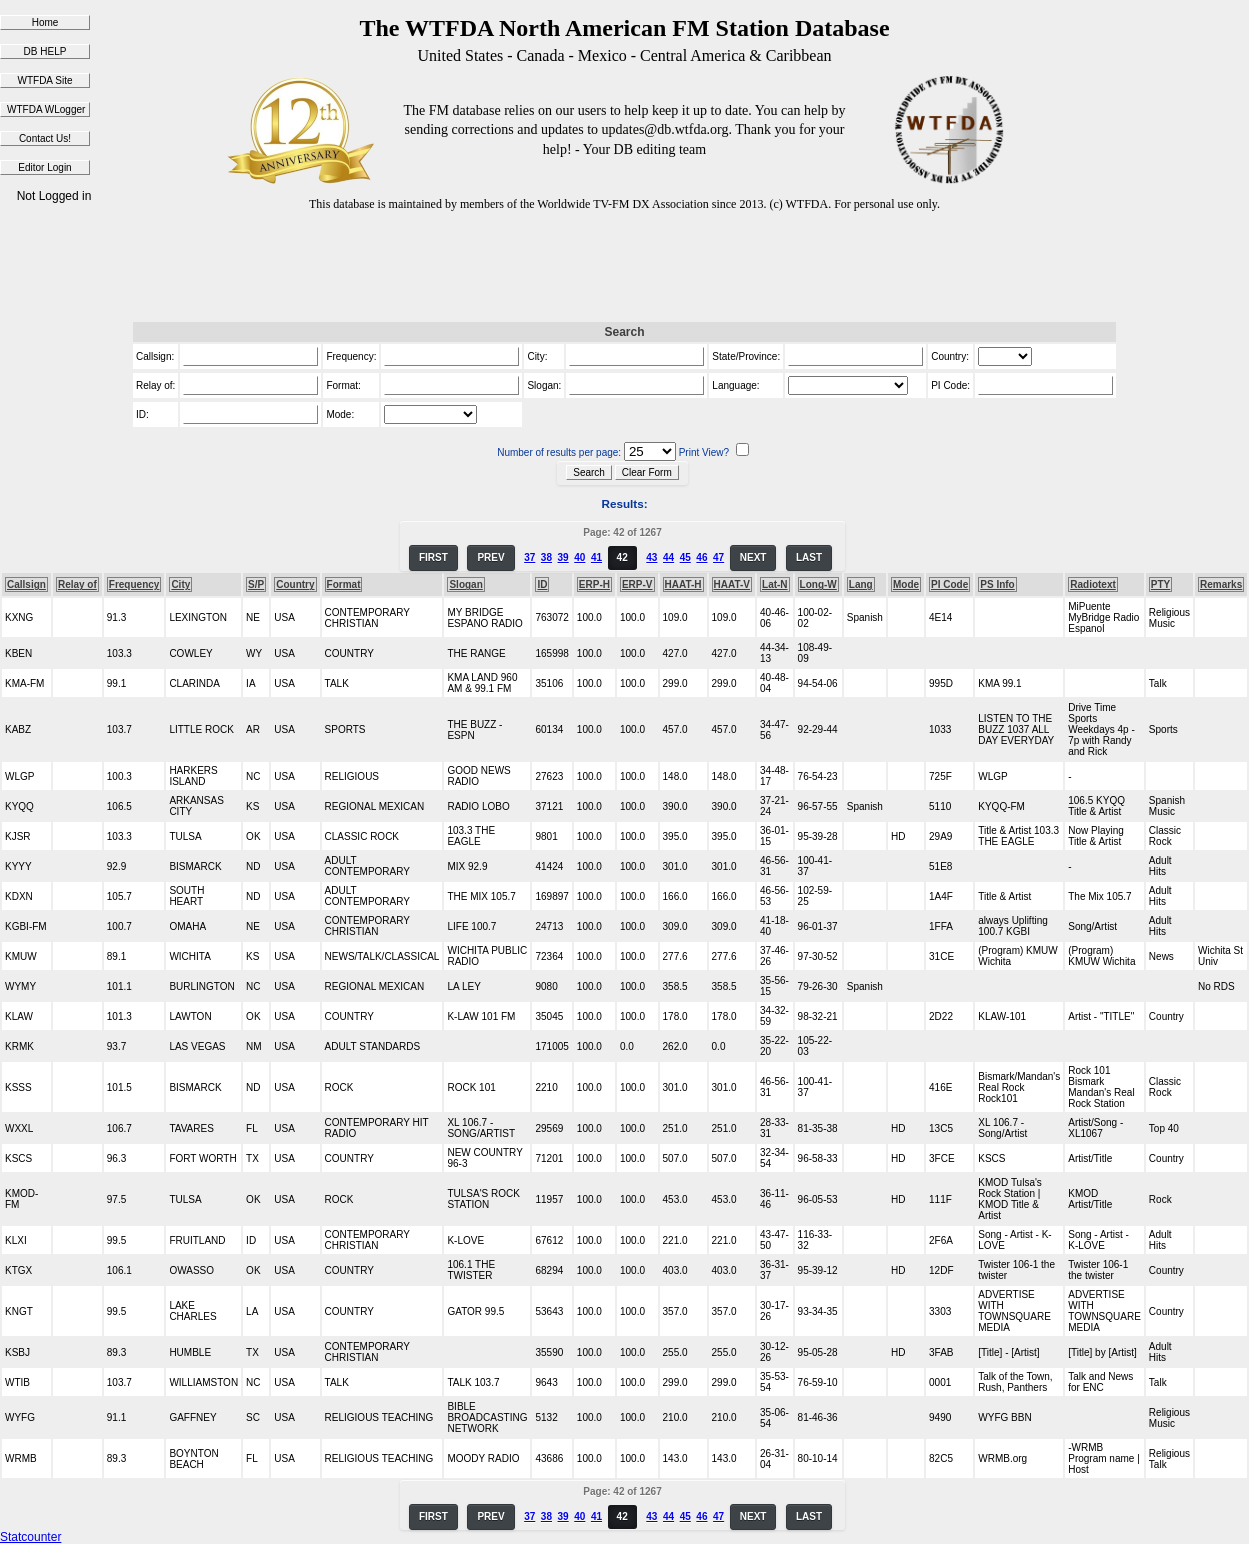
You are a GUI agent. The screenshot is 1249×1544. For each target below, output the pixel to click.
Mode (906, 584)
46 (701, 557)
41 (596, 557)
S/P (256, 584)
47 (718, 557)
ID (542, 584)
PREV (490, 557)
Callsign (26, 584)
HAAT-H (683, 584)
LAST (809, 557)
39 (563, 557)
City (180, 584)
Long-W (818, 584)
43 (651, 557)
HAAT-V (732, 584)
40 (579, 557)
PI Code (949, 584)
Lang (861, 584)
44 (668, 557)
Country (295, 584)
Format (344, 584)
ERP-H (594, 584)
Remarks (1221, 584)
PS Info (997, 584)
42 (622, 557)
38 (546, 557)
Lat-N (775, 584)
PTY (1160, 584)
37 (529, 557)
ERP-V (637, 584)
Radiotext (1093, 584)
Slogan (465, 584)
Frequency (134, 584)
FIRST (433, 557)
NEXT (753, 557)
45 (685, 557)
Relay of (77, 584)
